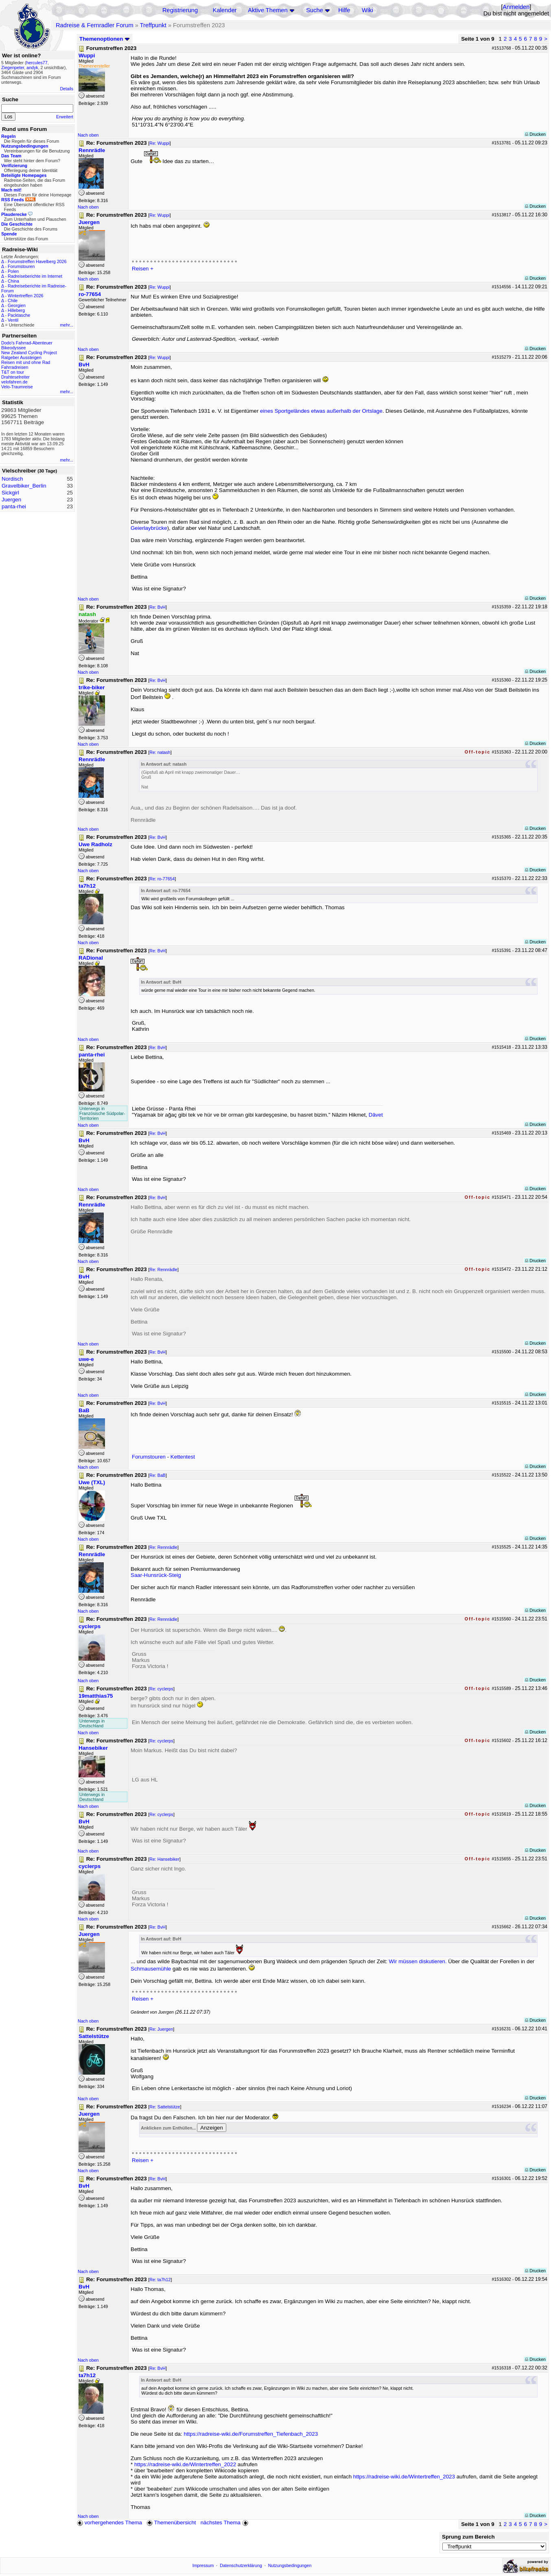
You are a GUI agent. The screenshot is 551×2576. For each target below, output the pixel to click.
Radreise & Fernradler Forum (94, 25)
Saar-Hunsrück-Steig (156, 1575)
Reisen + (142, 269)
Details (66, 88)
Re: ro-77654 (162, 878)
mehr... (66, 324)
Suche (314, 10)
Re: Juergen (161, 2029)
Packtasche (19, 315)
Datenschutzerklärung (241, 2565)
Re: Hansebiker (164, 1859)
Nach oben (88, 135)
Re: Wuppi (159, 143)
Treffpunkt (153, 25)
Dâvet (376, 1115)
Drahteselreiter (15, 377)
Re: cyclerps (161, 1688)
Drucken (535, 134)
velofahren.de (14, 381)
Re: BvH (157, 607)
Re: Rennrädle (163, 1269)
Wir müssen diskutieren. (417, 1961)
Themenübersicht (171, 2522)
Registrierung (180, 10)
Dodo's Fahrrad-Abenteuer (26, 342)
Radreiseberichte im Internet (35, 276)
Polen (13, 271)
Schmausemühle (152, 1969)
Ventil (13, 320)
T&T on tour (12, 372)
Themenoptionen (104, 39)
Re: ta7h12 (160, 2279)
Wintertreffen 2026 (25, 295)
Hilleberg (16, 310)
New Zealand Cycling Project (29, 352)
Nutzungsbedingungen (290, 2565)
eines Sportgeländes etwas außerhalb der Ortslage (321, 411)
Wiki (367, 10)
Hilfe (344, 10)
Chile (12, 300)
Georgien (17, 305)
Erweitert (64, 116)
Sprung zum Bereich (468, 2537)
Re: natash (160, 752)
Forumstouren (21, 266)
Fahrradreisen (14, 367)
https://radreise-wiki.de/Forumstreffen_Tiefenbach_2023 (251, 2434)
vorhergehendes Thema (109, 2522)
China (13, 281)
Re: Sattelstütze (164, 2106)
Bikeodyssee (13, 347)
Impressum (203, 2565)
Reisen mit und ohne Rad (25, 362)
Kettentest (183, 1457)
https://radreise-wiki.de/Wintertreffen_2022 (185, 2464)
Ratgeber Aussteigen (21, 357)
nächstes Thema (225, 2522)
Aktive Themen (267, 10)
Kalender (225, 10)
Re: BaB (157, 1475)
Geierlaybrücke (149, 528)
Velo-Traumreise (17, 386)
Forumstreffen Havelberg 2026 (37, 261)
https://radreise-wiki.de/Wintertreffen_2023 (404, 2477)
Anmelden (516, 7)
